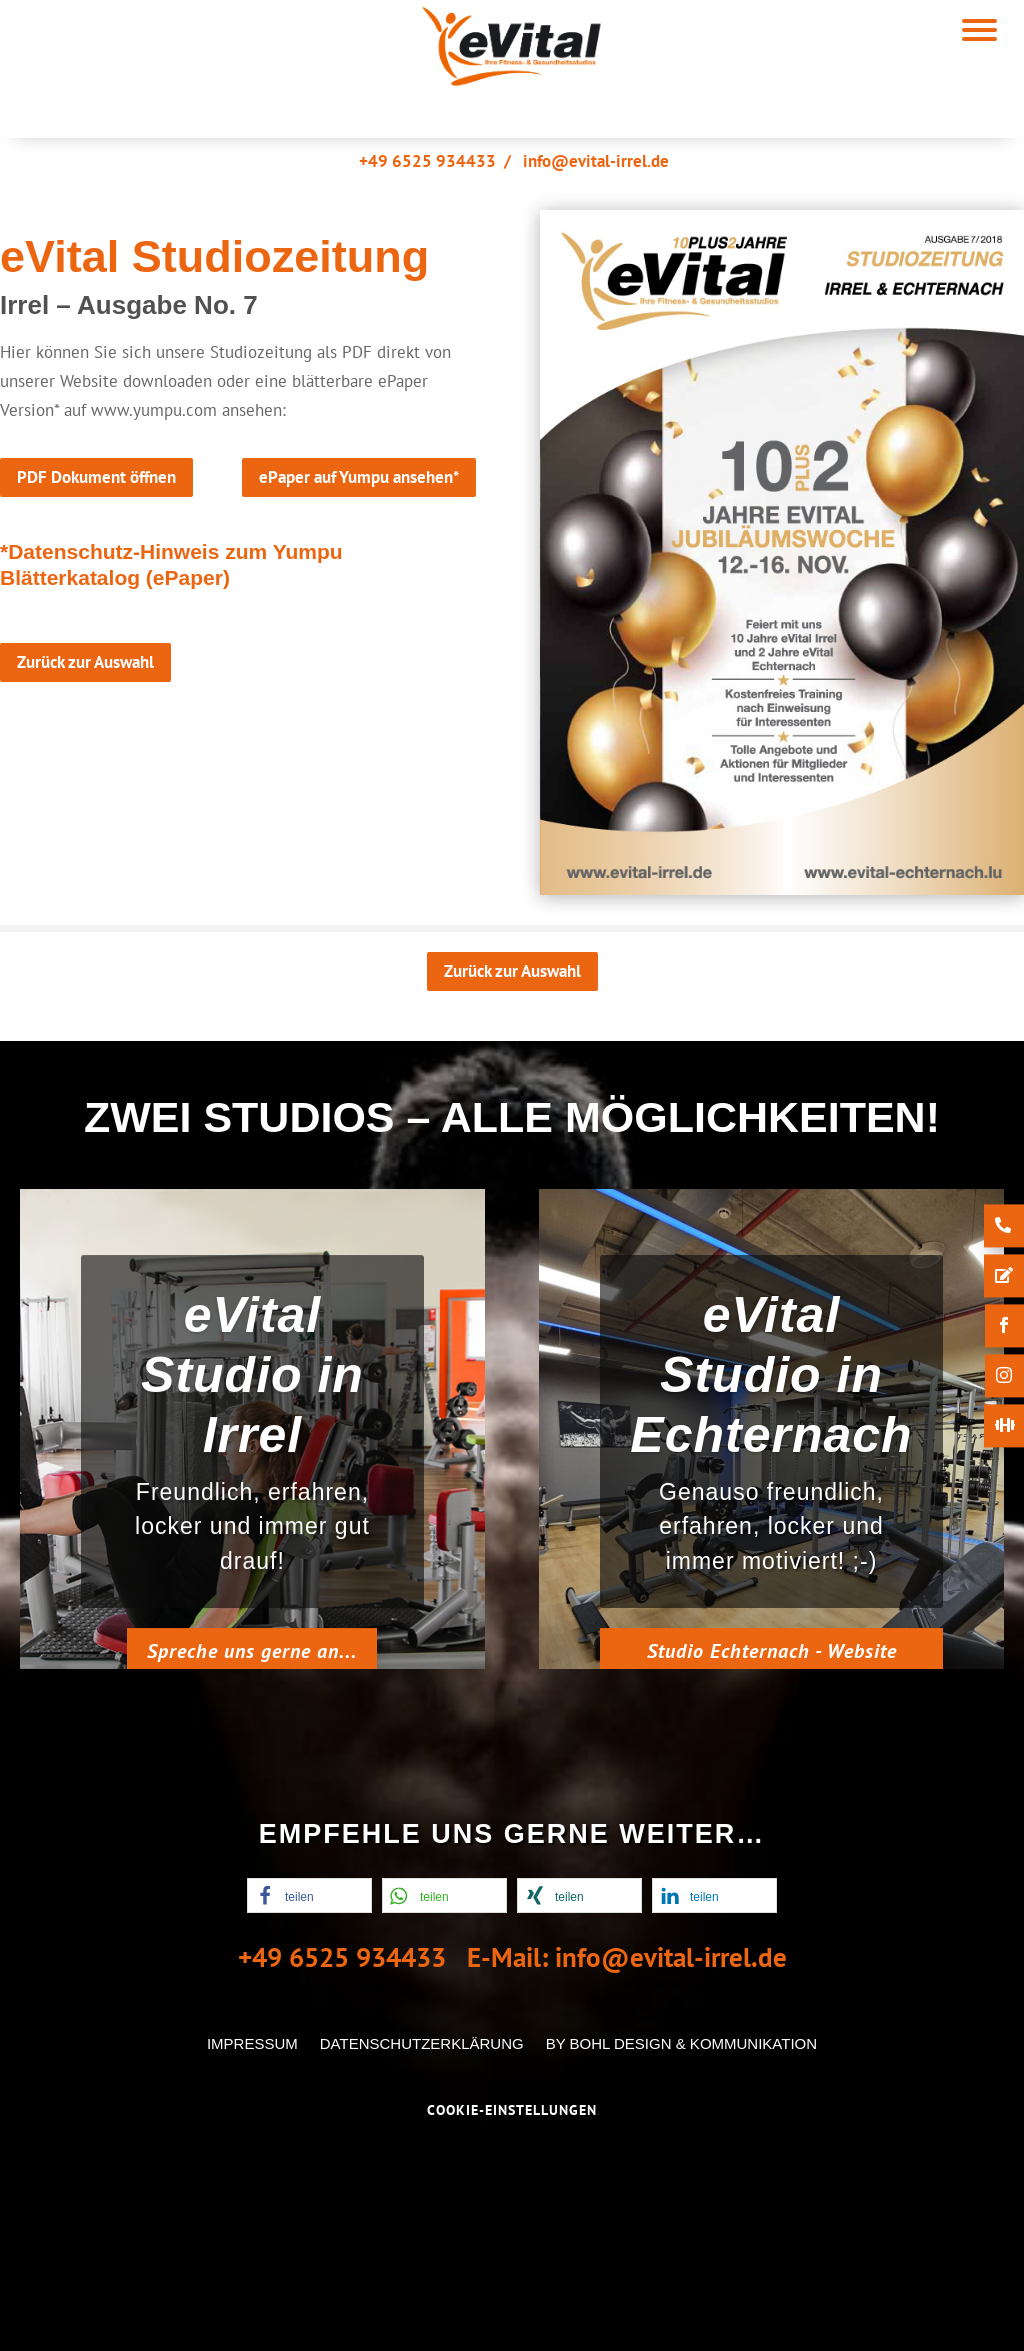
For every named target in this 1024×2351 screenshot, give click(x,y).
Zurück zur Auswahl (85, 662)
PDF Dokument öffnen (96, 477)
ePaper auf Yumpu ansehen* (359, 477)
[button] (309, 1895)
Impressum (252, 2043)
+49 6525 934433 (427, 161)
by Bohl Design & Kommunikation (681, 2043)
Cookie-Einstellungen (512, 2110)
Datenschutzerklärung (422, 2043)
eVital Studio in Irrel (252, 1396)
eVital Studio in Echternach (771, 1397)
